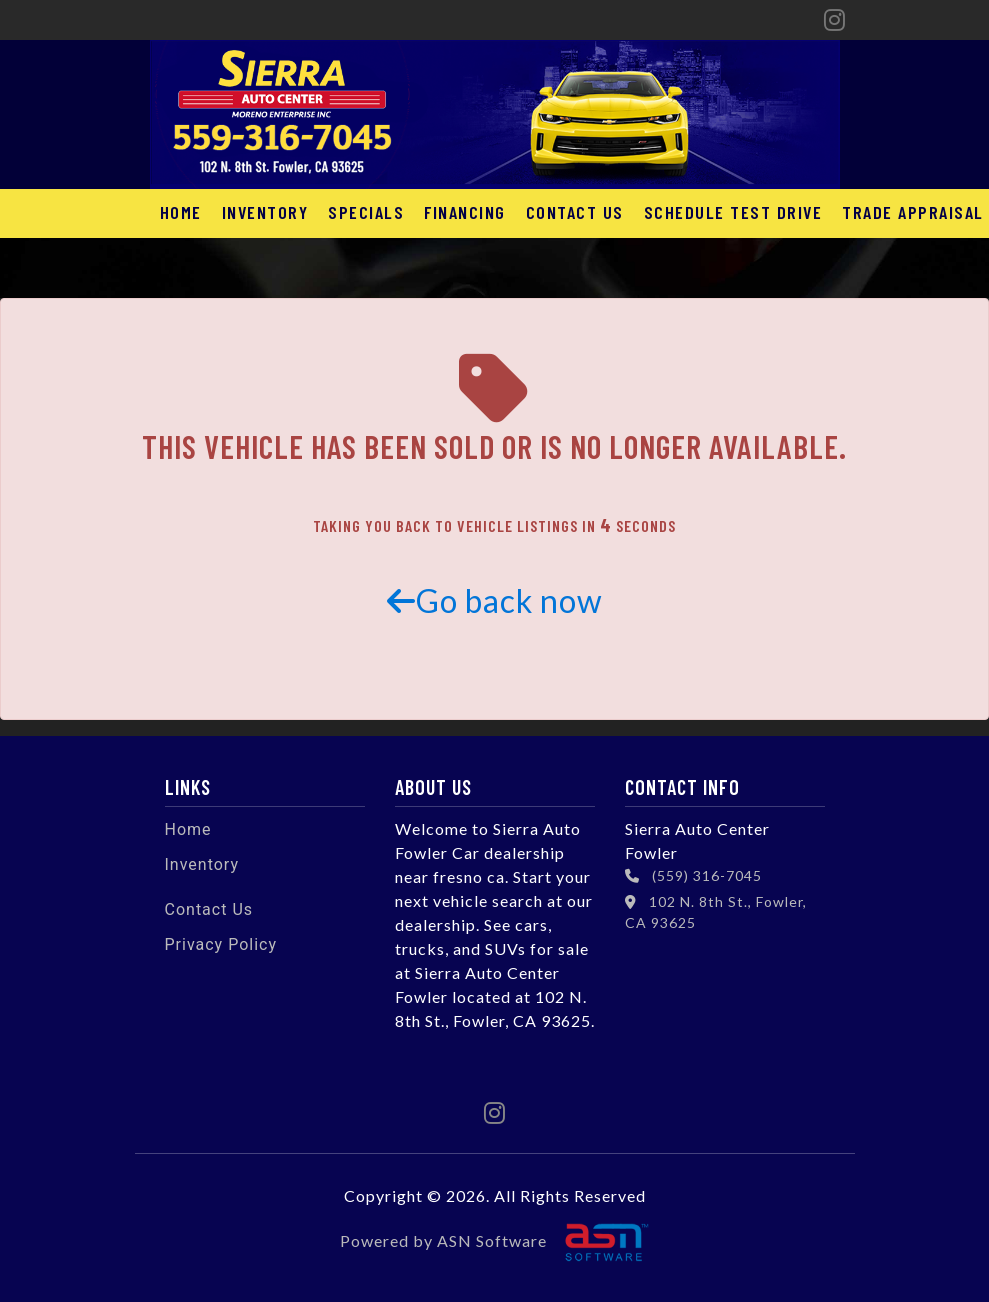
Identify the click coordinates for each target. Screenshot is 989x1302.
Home (181, 212)
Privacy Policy (221, 944)
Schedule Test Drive (733, 212)
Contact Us (575, 212)
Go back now (495, 600)
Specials (366, 212)
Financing (465, 212)
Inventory (265, 212)
